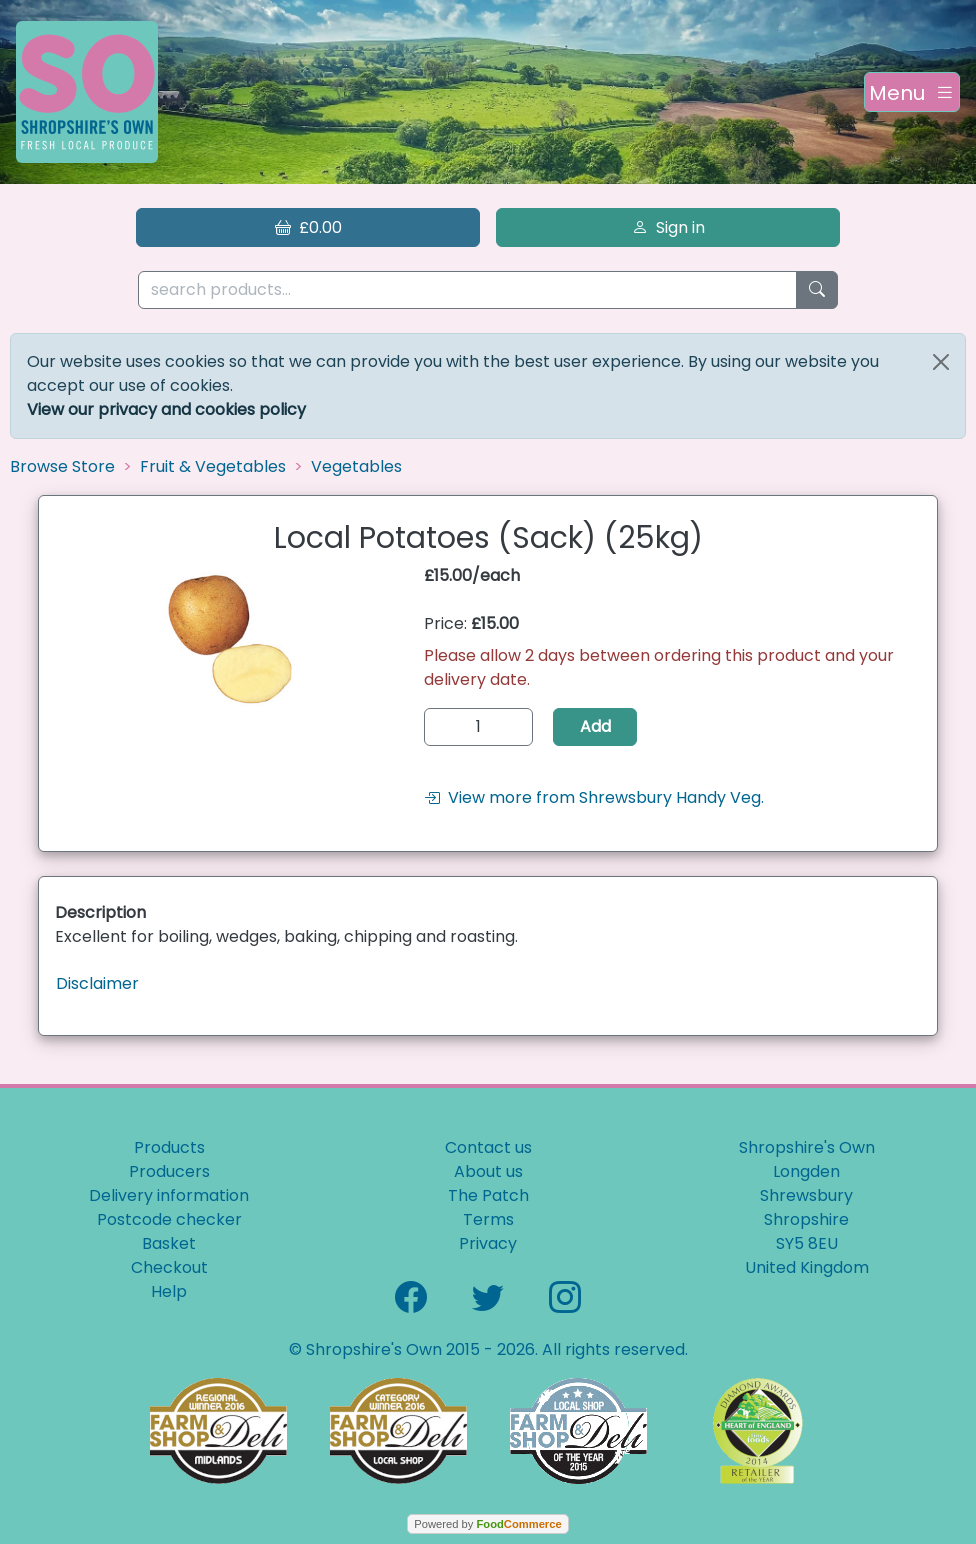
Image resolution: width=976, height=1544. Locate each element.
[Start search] (817, 290)
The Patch (488, 1195)
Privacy (488, 1243)
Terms (488, 1219)
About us (488, 1171)
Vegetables (356, 466)
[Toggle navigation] (912, 92)
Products (169, 1147)
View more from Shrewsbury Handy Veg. (594, 797)
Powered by (487, 1524)
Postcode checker (169, 1219)
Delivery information (169, 1195)
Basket (169, 1243)
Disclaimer (97, 983)
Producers (169, 1171)
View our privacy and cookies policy (166, 409)
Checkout (169, 1267)
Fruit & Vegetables (213, 466)
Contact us (488, 1147)
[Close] (941, 362)
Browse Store (62, 466)
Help (169, 1291)
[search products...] (467, 290)
